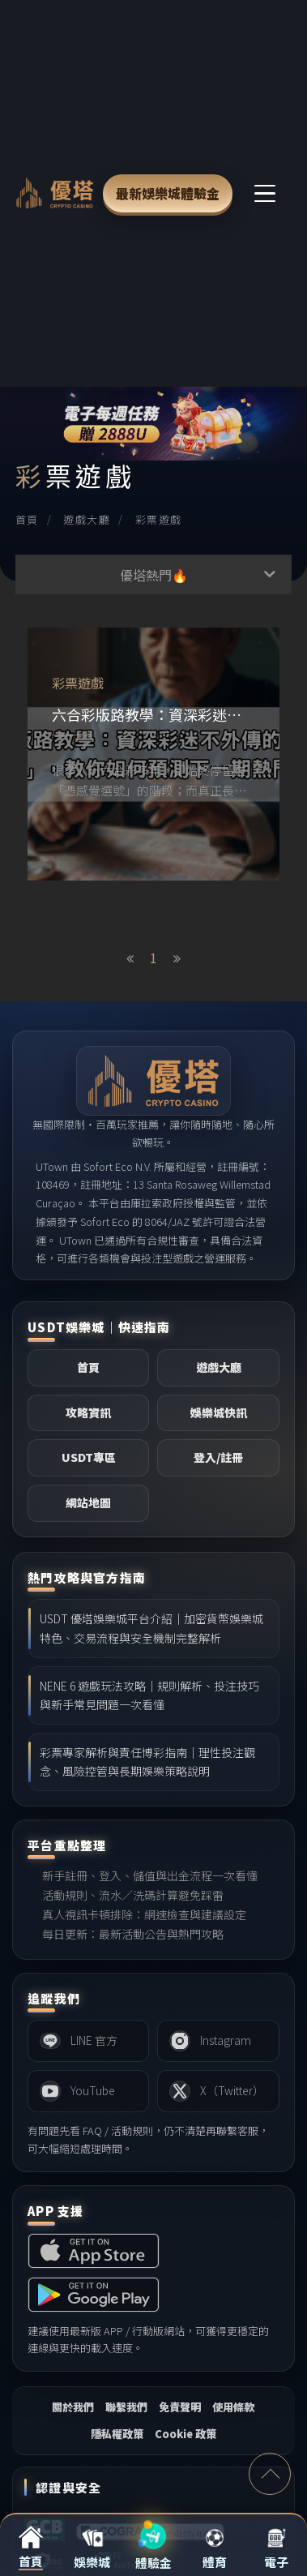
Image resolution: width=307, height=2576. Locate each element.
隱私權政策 (117, 2433)
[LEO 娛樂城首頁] (54, 193)
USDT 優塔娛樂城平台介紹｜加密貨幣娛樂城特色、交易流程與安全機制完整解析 (151, 1627)
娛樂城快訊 (218, 1412)
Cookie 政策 (185, 2433)
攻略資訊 (88, 1412)
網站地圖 (88, 1502)
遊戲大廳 (86, 519)
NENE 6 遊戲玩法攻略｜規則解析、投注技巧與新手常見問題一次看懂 (149, 1695)
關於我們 (73, 2407)
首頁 (27, 519)
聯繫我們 (126, 2407)
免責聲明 (180, 2407)
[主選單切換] (266, 193)
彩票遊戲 (158, 519)
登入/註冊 (218, 1457)
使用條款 (233, 2407)
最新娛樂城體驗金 (168, 193)
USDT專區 (89, 1457)
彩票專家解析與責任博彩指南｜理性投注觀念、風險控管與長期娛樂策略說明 (147, 1761)
